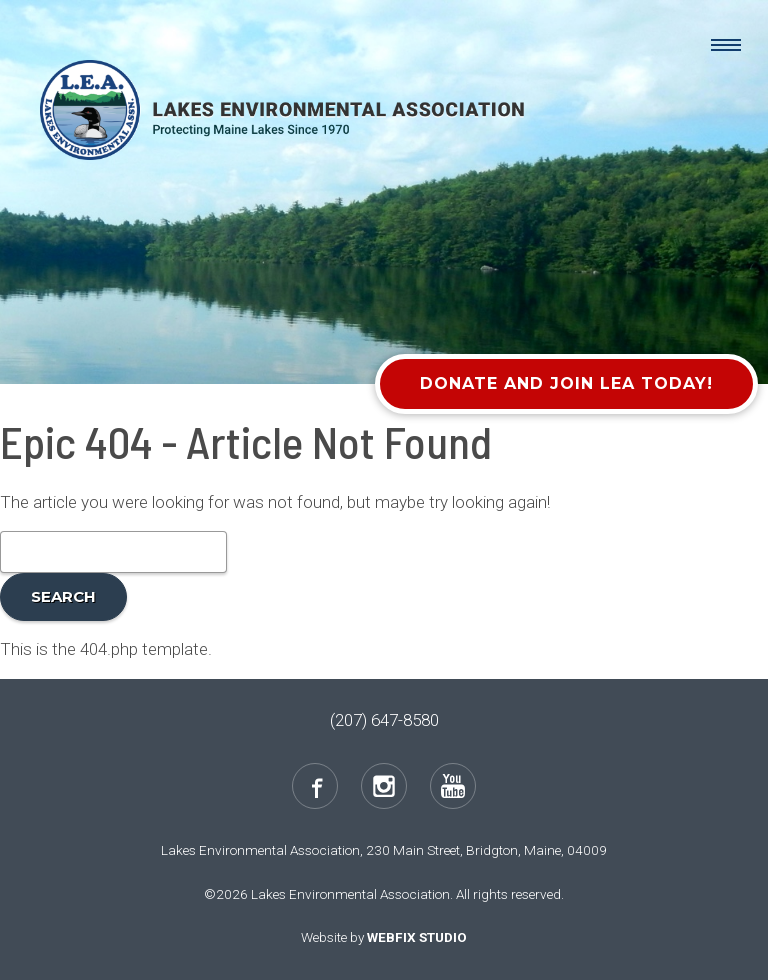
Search (63, 596)
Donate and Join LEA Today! (566, 383)
